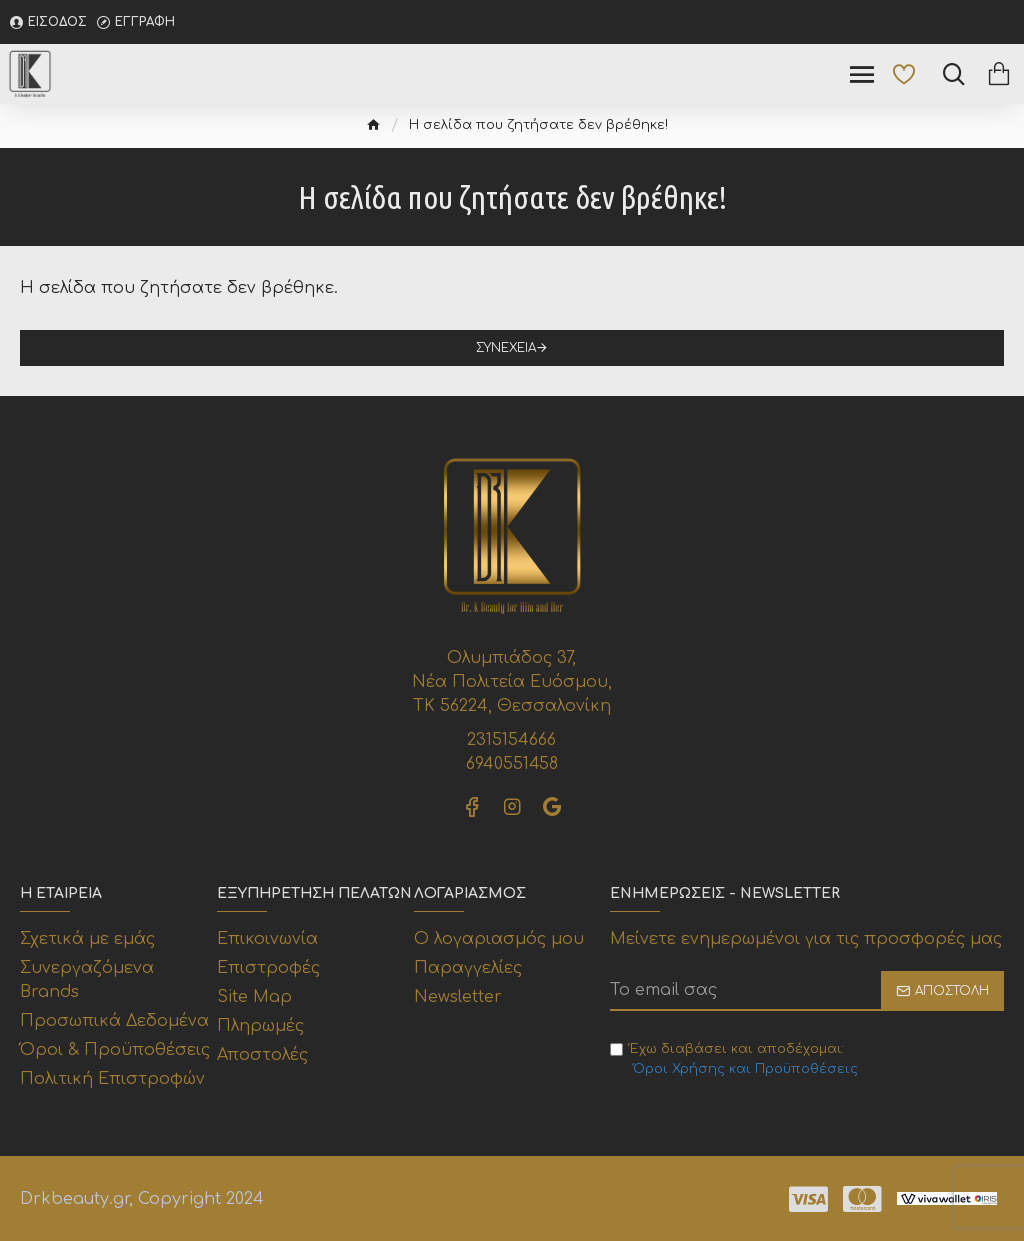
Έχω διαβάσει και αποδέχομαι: (735, 1060)
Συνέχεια (506, 348)
